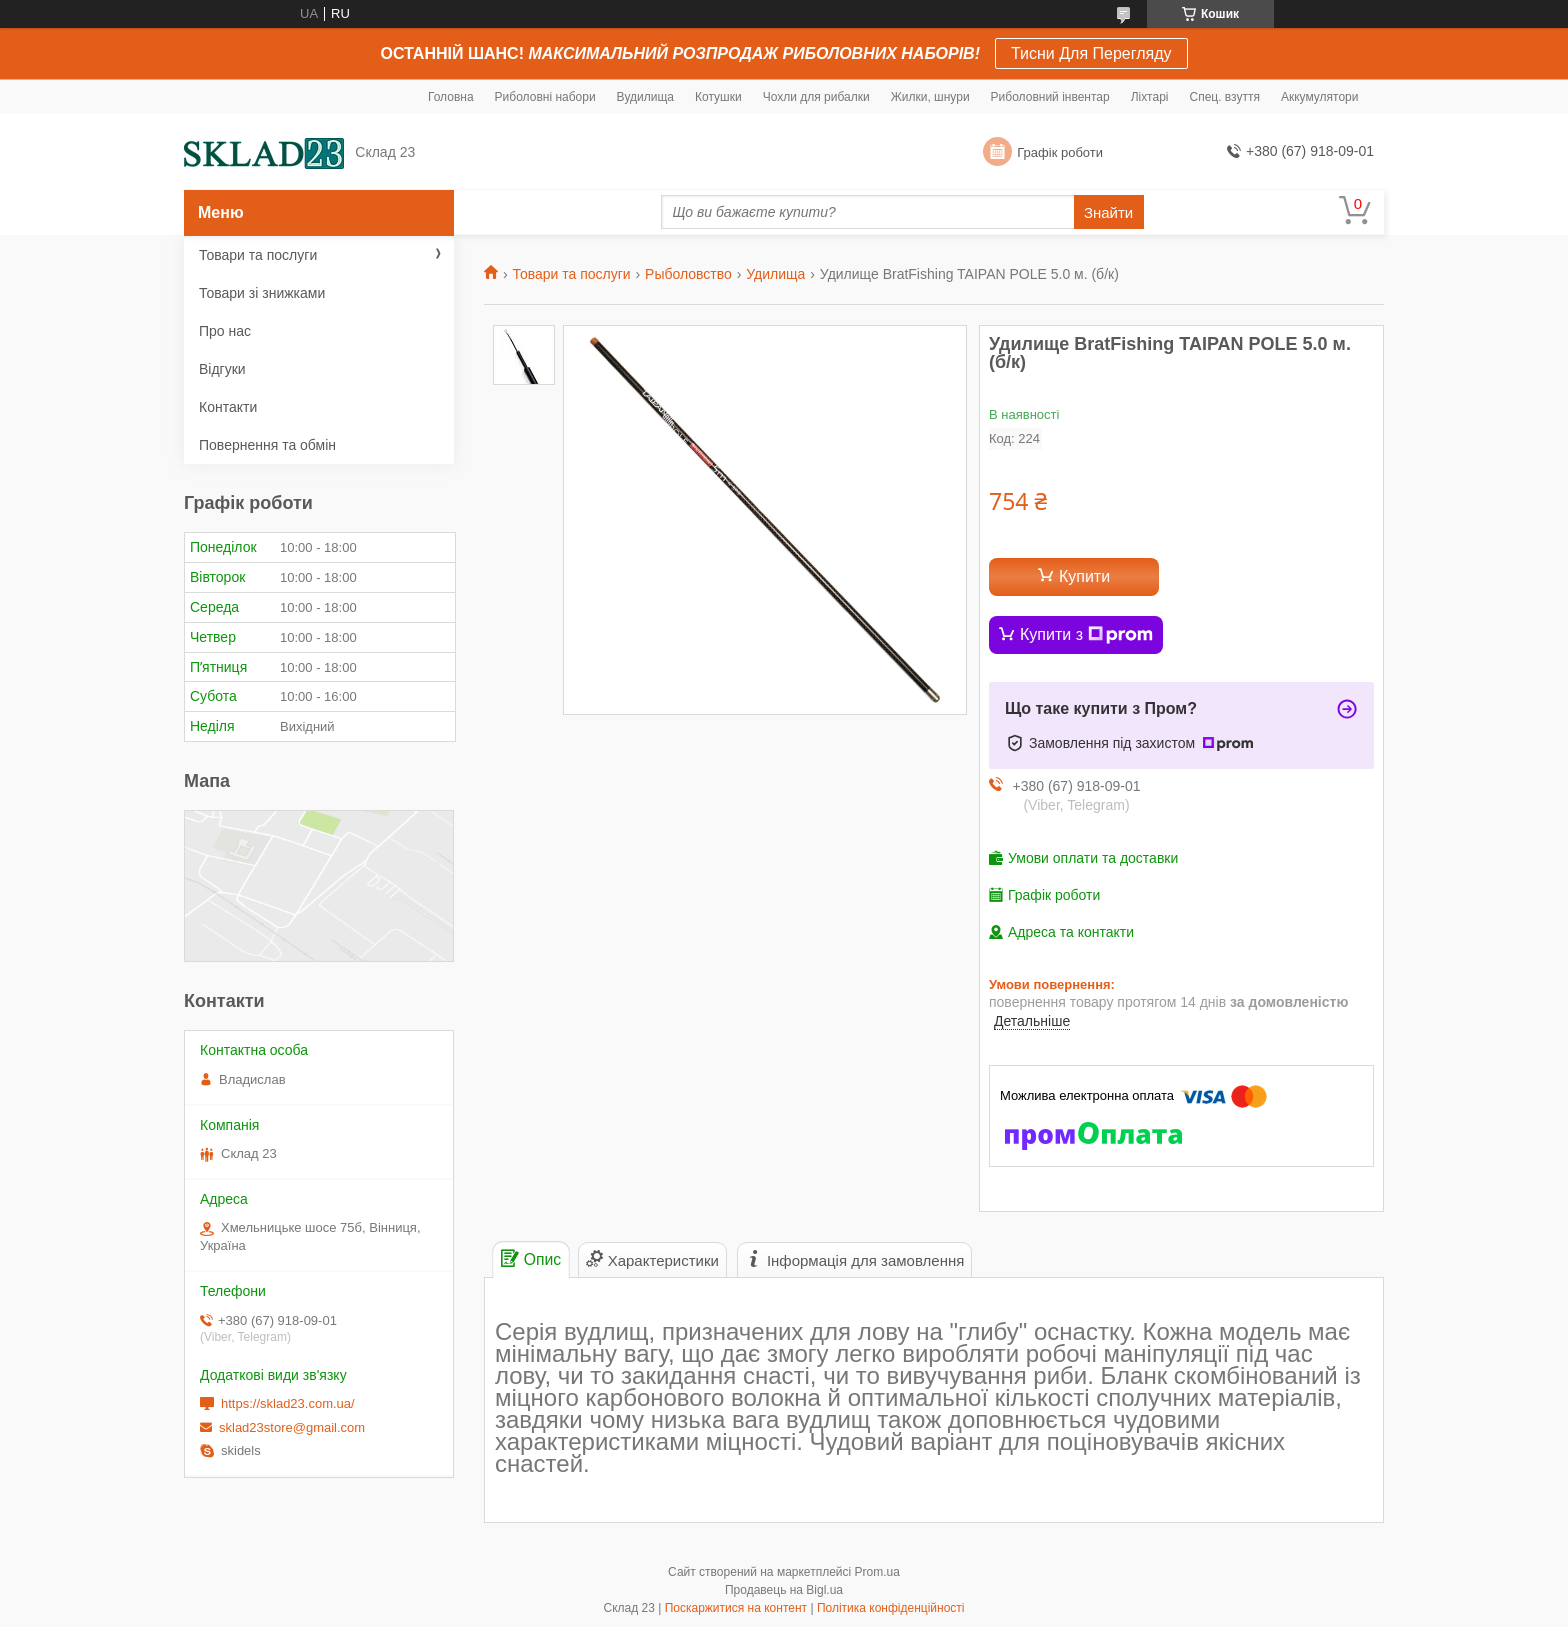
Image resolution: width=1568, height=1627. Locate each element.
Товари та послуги (571, 274)
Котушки (718, 97)
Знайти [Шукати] (1108, 212)
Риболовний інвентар (1050, 97)
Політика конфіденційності (891, 1608)
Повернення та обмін (267, 445)
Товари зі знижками (262, 293)
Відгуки (222, 369)
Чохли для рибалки (816, 97)
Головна (451, 97)
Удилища (775, 274)
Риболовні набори (545, 97)
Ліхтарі (1150, 97)
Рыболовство (688, 274)
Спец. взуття (1224, 97)
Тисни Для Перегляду (1091, 53)
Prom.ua (877, 1572)
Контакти (228, 407)
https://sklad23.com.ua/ (288, 1403)
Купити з (1086, 635)
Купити (1084, 576)
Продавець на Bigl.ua (784, 1590)
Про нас (225, 331)
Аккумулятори (1320, 97)
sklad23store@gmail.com (292, 1427)
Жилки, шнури (930, 97)
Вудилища (645, 97)
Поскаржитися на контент (736, 1608)
